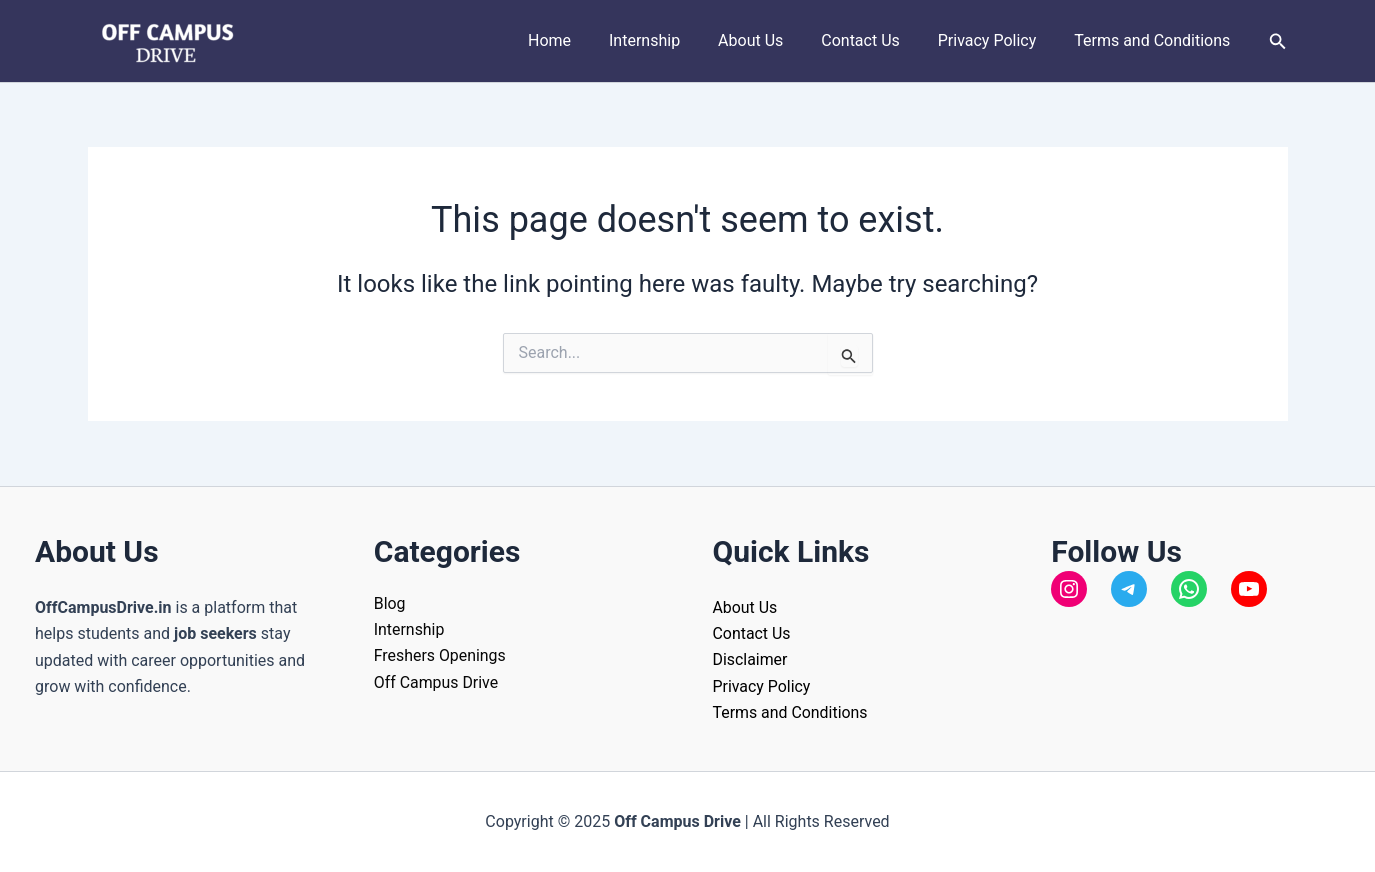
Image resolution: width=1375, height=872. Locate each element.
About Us (771, 40)
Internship (671, 40)
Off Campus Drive (436, 681)
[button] (1278, 41)
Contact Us (875, 40)
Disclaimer (750, 659)
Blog (390, 602)
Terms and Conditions (1155, 40)
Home (582, 40)
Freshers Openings (440, 655)
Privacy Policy (996, 40)
